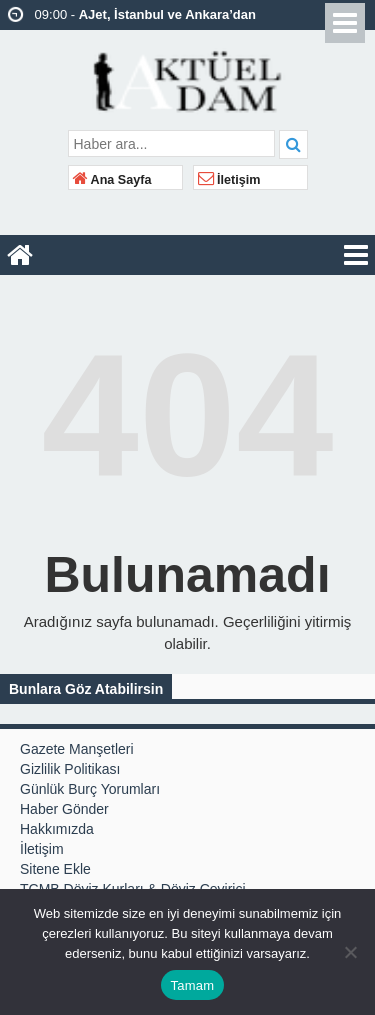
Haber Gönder (64, 809)
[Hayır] (350, 952)
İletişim (229, 180)
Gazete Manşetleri (77, 749)
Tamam (193, 985)
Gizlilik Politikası (70, 769)
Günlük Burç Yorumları (90, 789)
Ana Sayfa (112, 180)
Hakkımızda (57, 829)
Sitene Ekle (55, 869)
